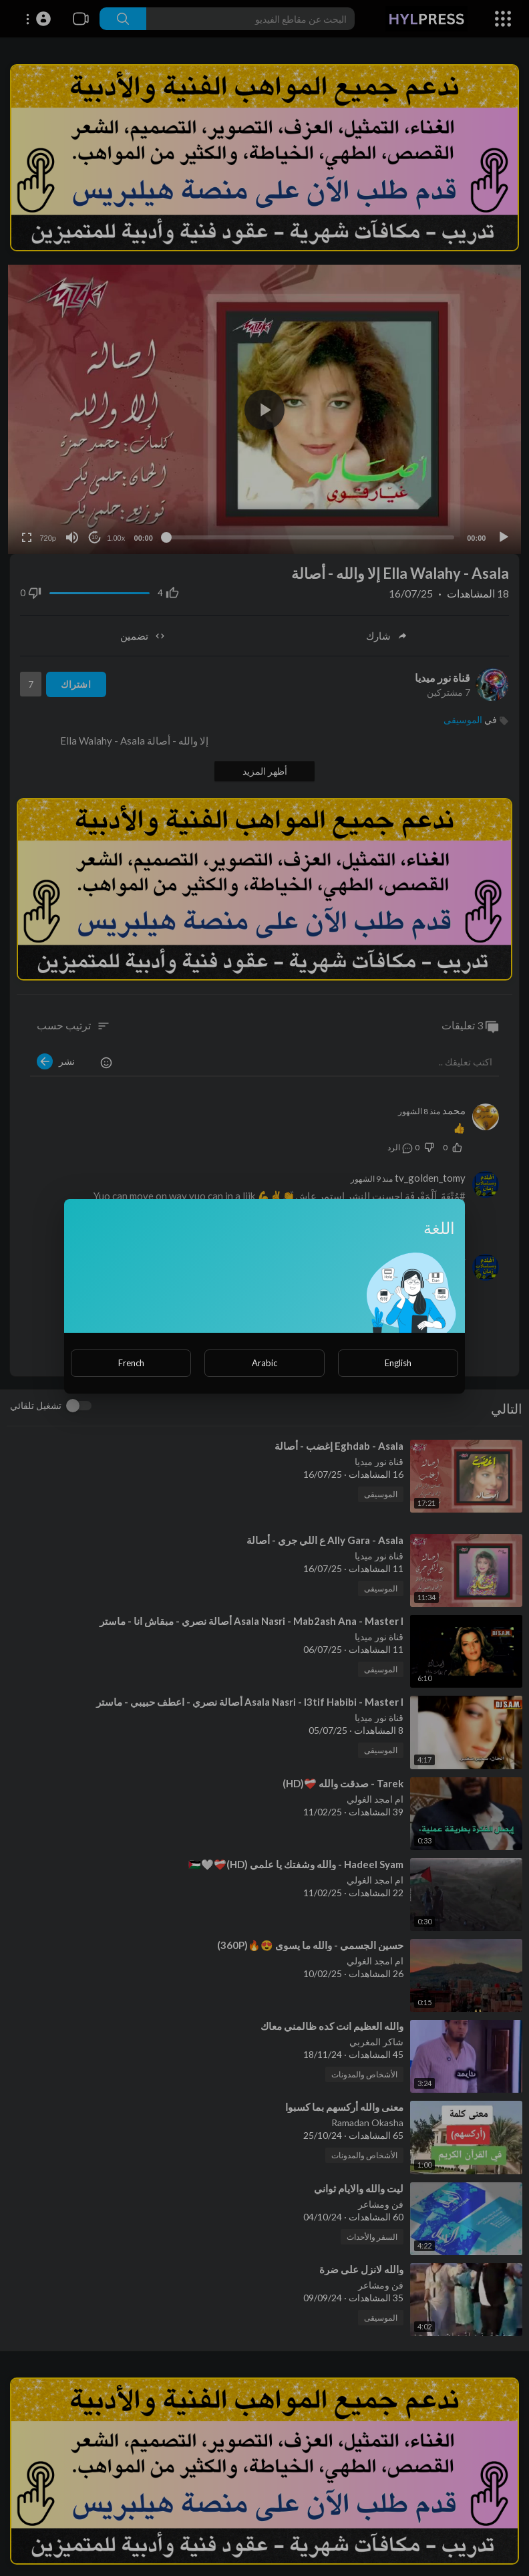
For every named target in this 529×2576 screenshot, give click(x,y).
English (398, 1363)
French (131, 1363)
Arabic (264, 1363)
